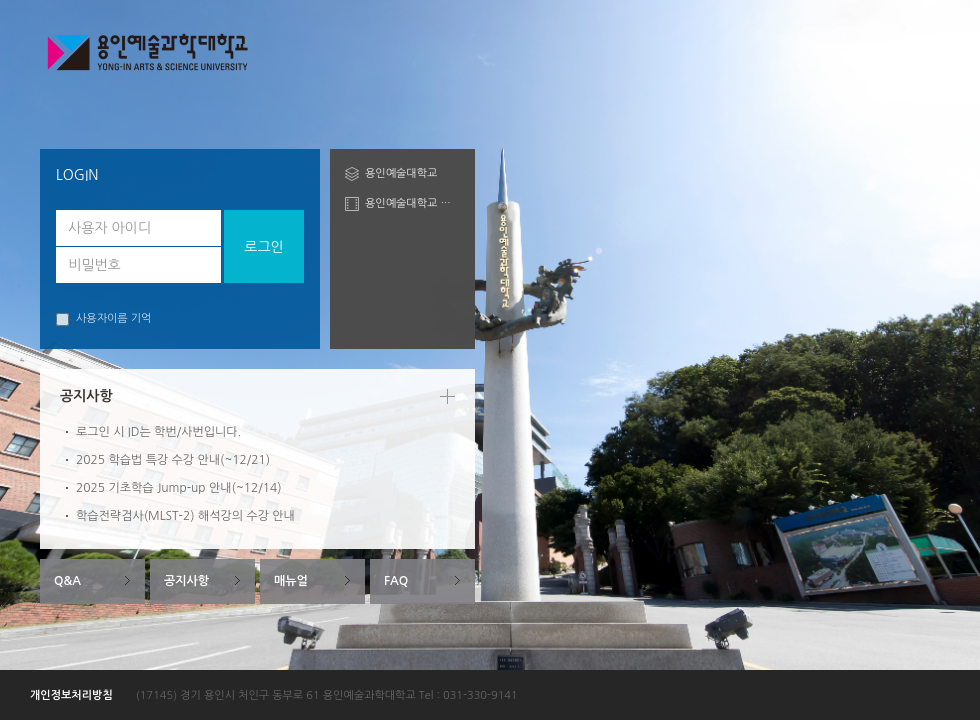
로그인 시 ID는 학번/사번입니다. (158, 432)
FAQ (396, 581)
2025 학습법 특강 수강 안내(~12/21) (173, 460)
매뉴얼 (291, 581)
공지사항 (186, 581)
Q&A (67, 581)
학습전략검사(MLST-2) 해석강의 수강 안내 (185, 516)
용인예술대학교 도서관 (412, 203)
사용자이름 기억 (103, 319)
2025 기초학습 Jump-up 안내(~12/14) (179, 488)
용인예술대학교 (401, 173)
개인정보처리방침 (71, 695)
